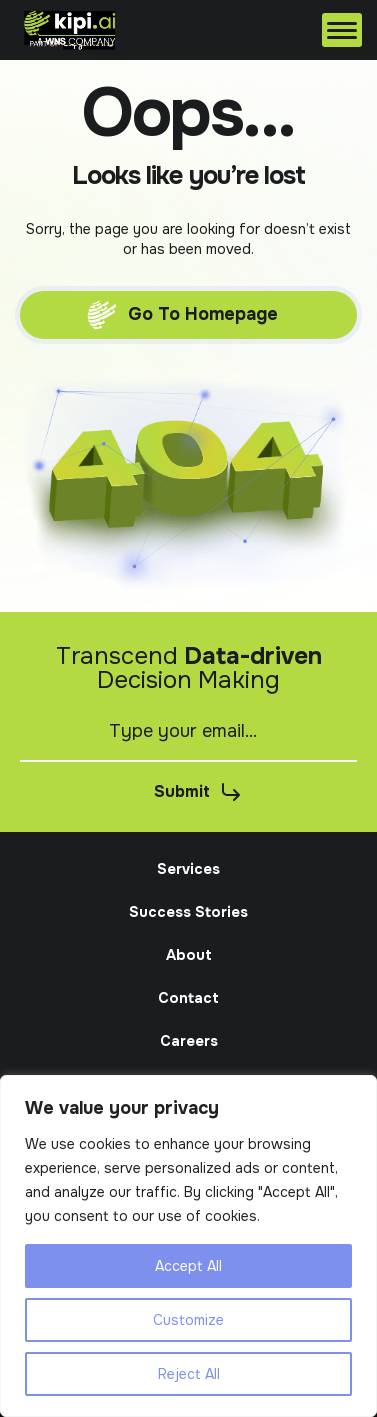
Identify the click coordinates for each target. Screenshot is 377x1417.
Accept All (188, 1266)
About (189, 955)
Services (188, 869)
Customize (188, 1320)
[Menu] (342, 30)
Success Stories (188, 912)
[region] (188, 1246)
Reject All (189, 1374)
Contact (188, 998)
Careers (189, 1041)
